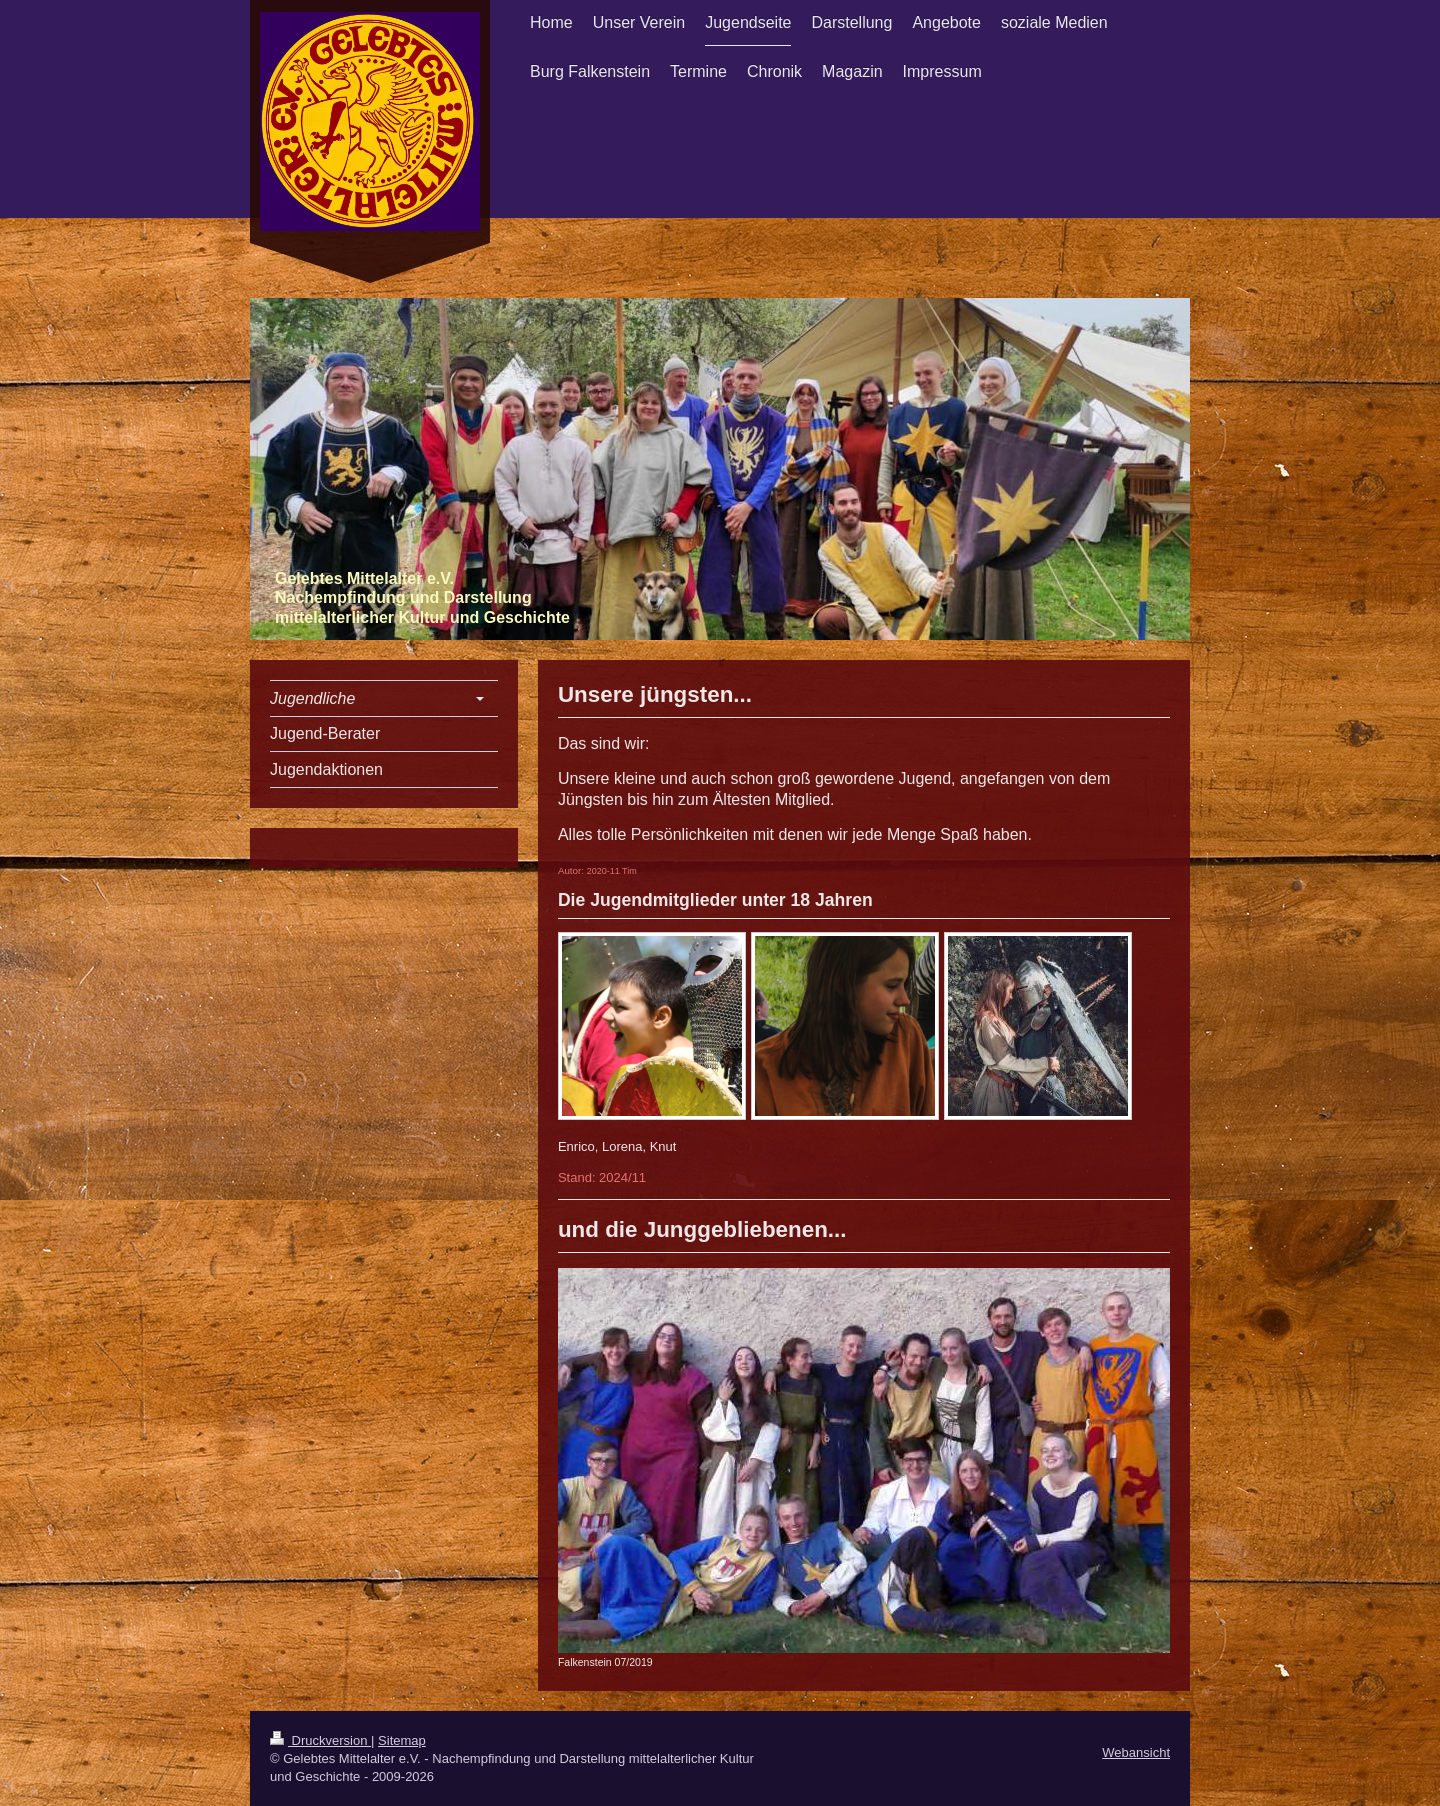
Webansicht (1136, 1752)
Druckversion (320, 1740)
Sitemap (402, 1740)
